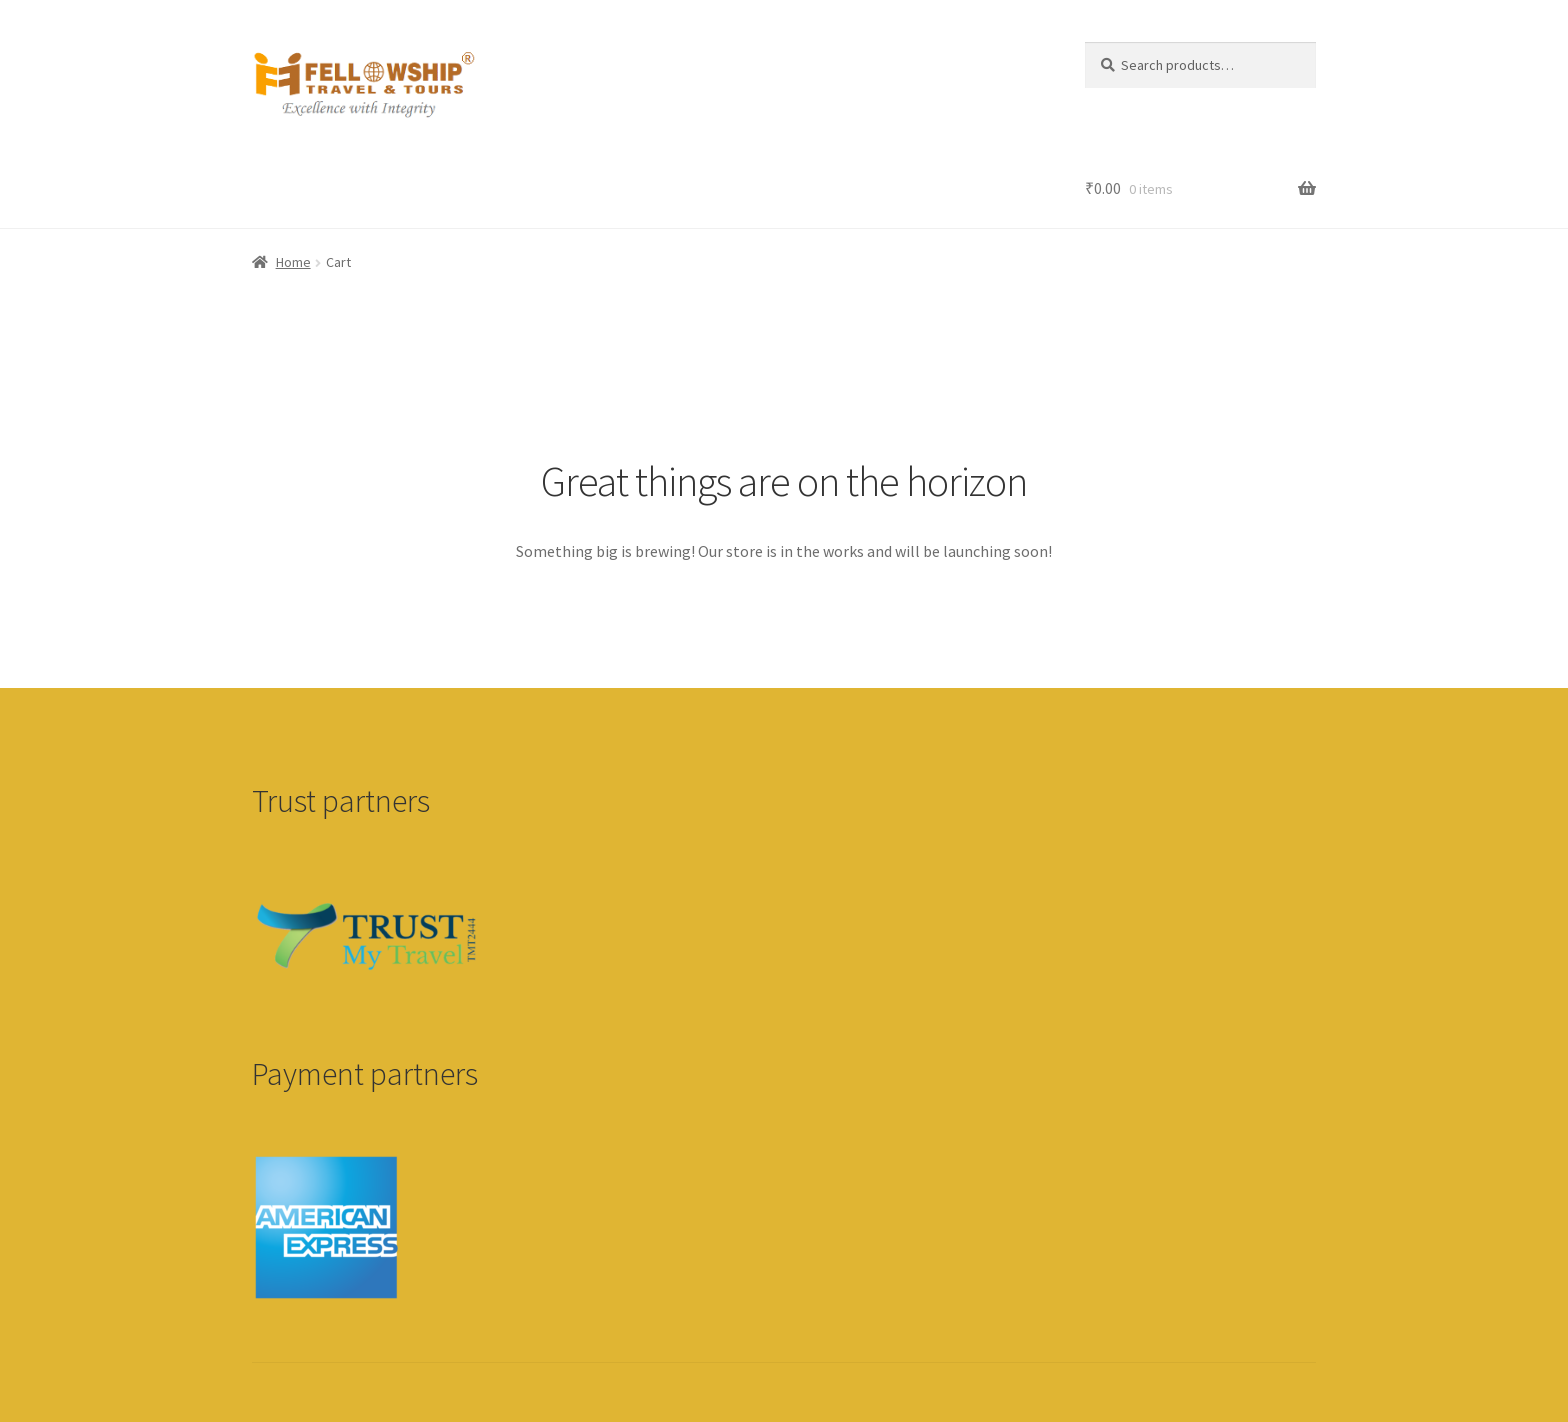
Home (293, 262)
